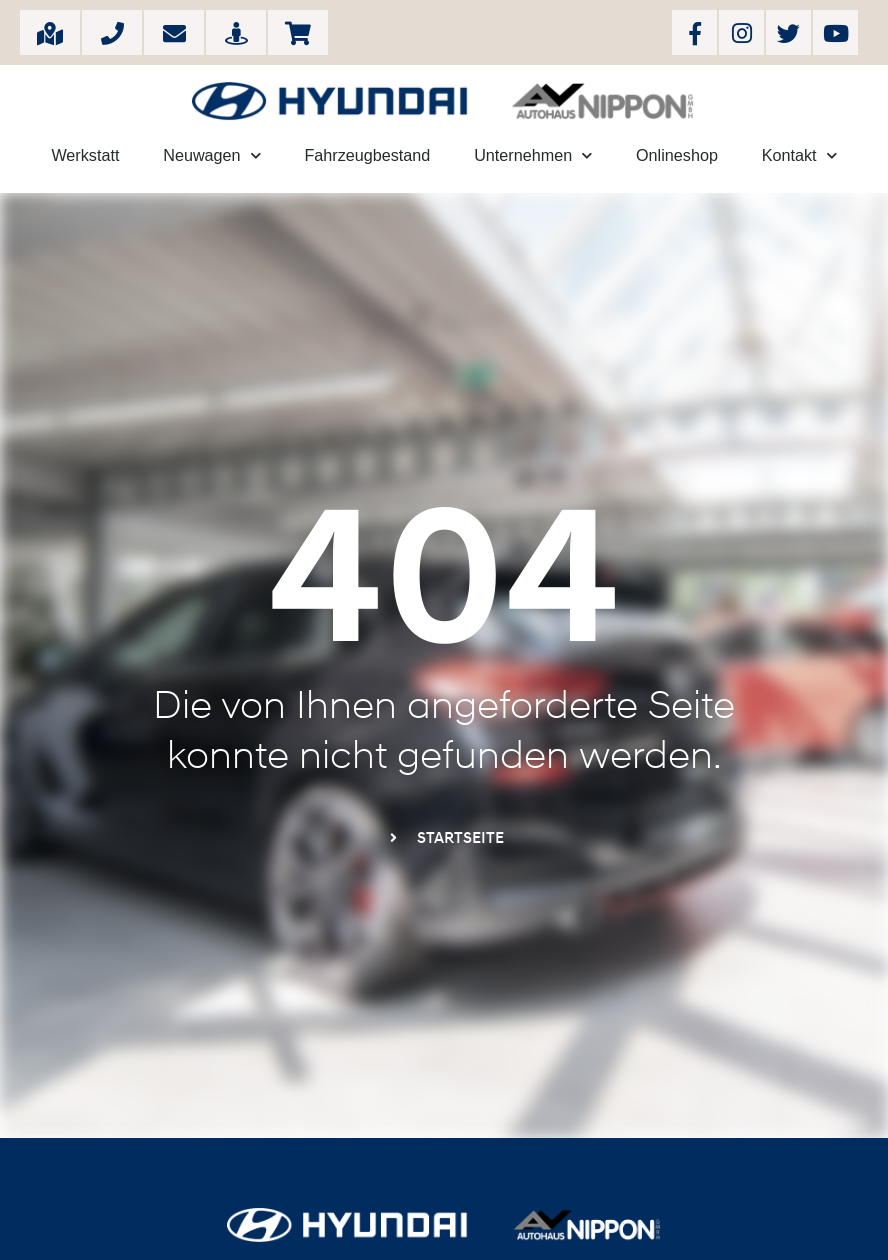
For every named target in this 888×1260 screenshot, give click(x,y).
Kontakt (799, 155)
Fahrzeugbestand (367, 155)
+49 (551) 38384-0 (112, 32)
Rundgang (236, 32)
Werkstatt (85, 155)
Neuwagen (211, 155)
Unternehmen (533, 155)
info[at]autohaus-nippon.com (174, 32)
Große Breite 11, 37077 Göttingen (50, 32)
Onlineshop (298, 32)
